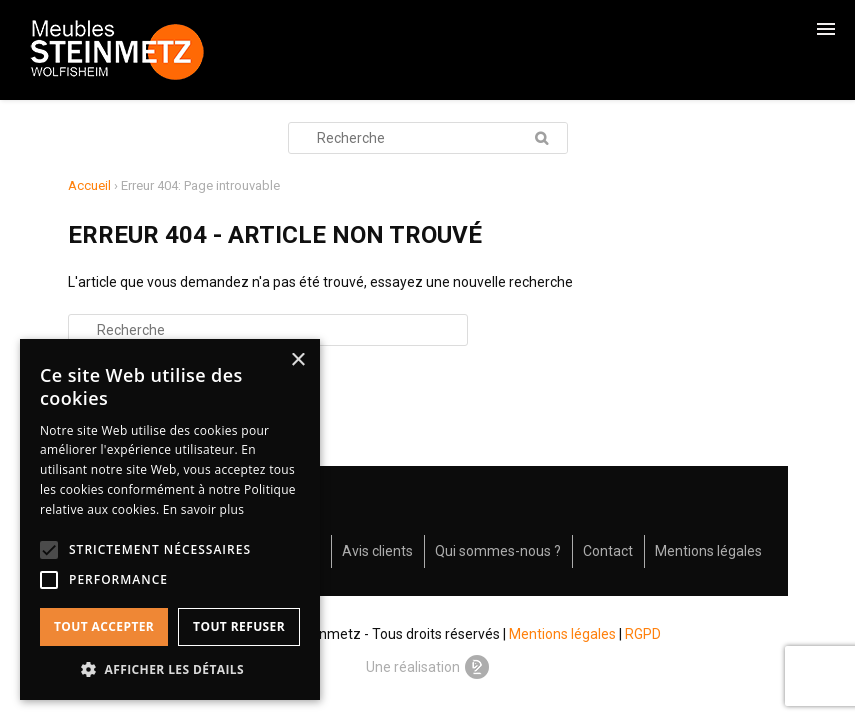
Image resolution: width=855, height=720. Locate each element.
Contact (608, 551)
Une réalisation (428, 667)
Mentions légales (708, 551)
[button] (170, 669)
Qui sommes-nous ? (498, 551)
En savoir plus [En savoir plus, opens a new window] (203, 509)
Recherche (542, 138)
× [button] (297, 360)
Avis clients (377, 551)
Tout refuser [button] (239, 626)
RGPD (643, 634)
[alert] (170, 519)
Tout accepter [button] (104, 626)
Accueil (89, 185)
